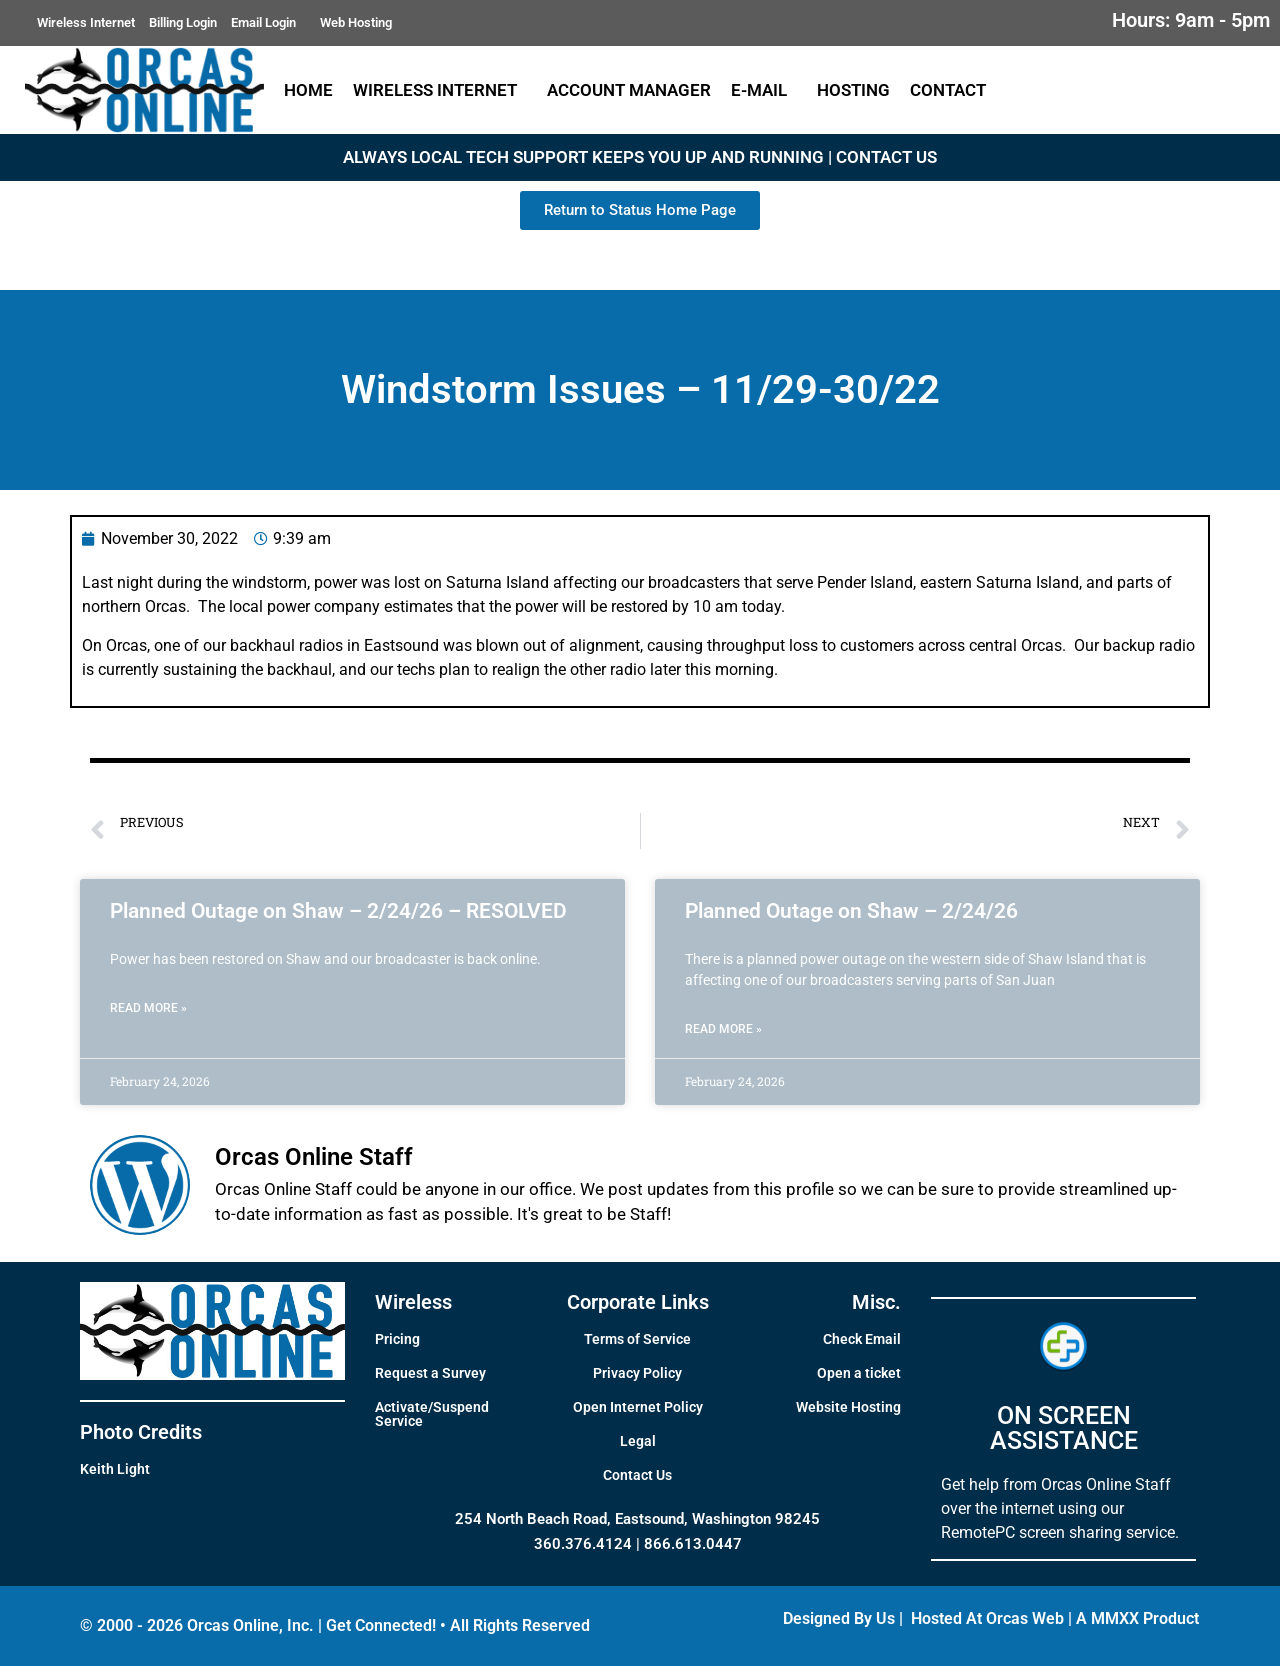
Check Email (862, 1339)
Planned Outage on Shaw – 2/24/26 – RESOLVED (338, 911)
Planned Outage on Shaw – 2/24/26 (851, 911)
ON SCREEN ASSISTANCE (1064, 1428)
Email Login (268, 23)
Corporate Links (638, 1302)
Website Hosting (848, 1407)
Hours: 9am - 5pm (1191, 20)
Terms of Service (637, 1339)
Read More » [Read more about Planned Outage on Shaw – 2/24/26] (723, 1029)
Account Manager (629, 90)
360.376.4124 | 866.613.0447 (638, 1544)
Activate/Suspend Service (432, 1414)
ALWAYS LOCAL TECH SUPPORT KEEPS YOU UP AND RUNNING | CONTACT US (640, 157)
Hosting (853, 90)
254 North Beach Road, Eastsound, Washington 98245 (637, 1519)
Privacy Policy (637, 1373)
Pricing (397, 1339)
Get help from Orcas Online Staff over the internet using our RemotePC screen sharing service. (1060, 1508)
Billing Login (183, 22)
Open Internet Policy (638, 1407)
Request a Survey (430, 1373)
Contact (953, 90)
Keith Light (115, 1469)
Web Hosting (356, 22)
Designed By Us (839, 1618)
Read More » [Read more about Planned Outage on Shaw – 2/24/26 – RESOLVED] (148, 1008)
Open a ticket (859, 1373)
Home (308, 90)
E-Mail (764, 90)
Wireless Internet (86, 22)
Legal (638, 1441)
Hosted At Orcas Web (987, 1618)
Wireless (413, 1302)
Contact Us (637, 1475)
